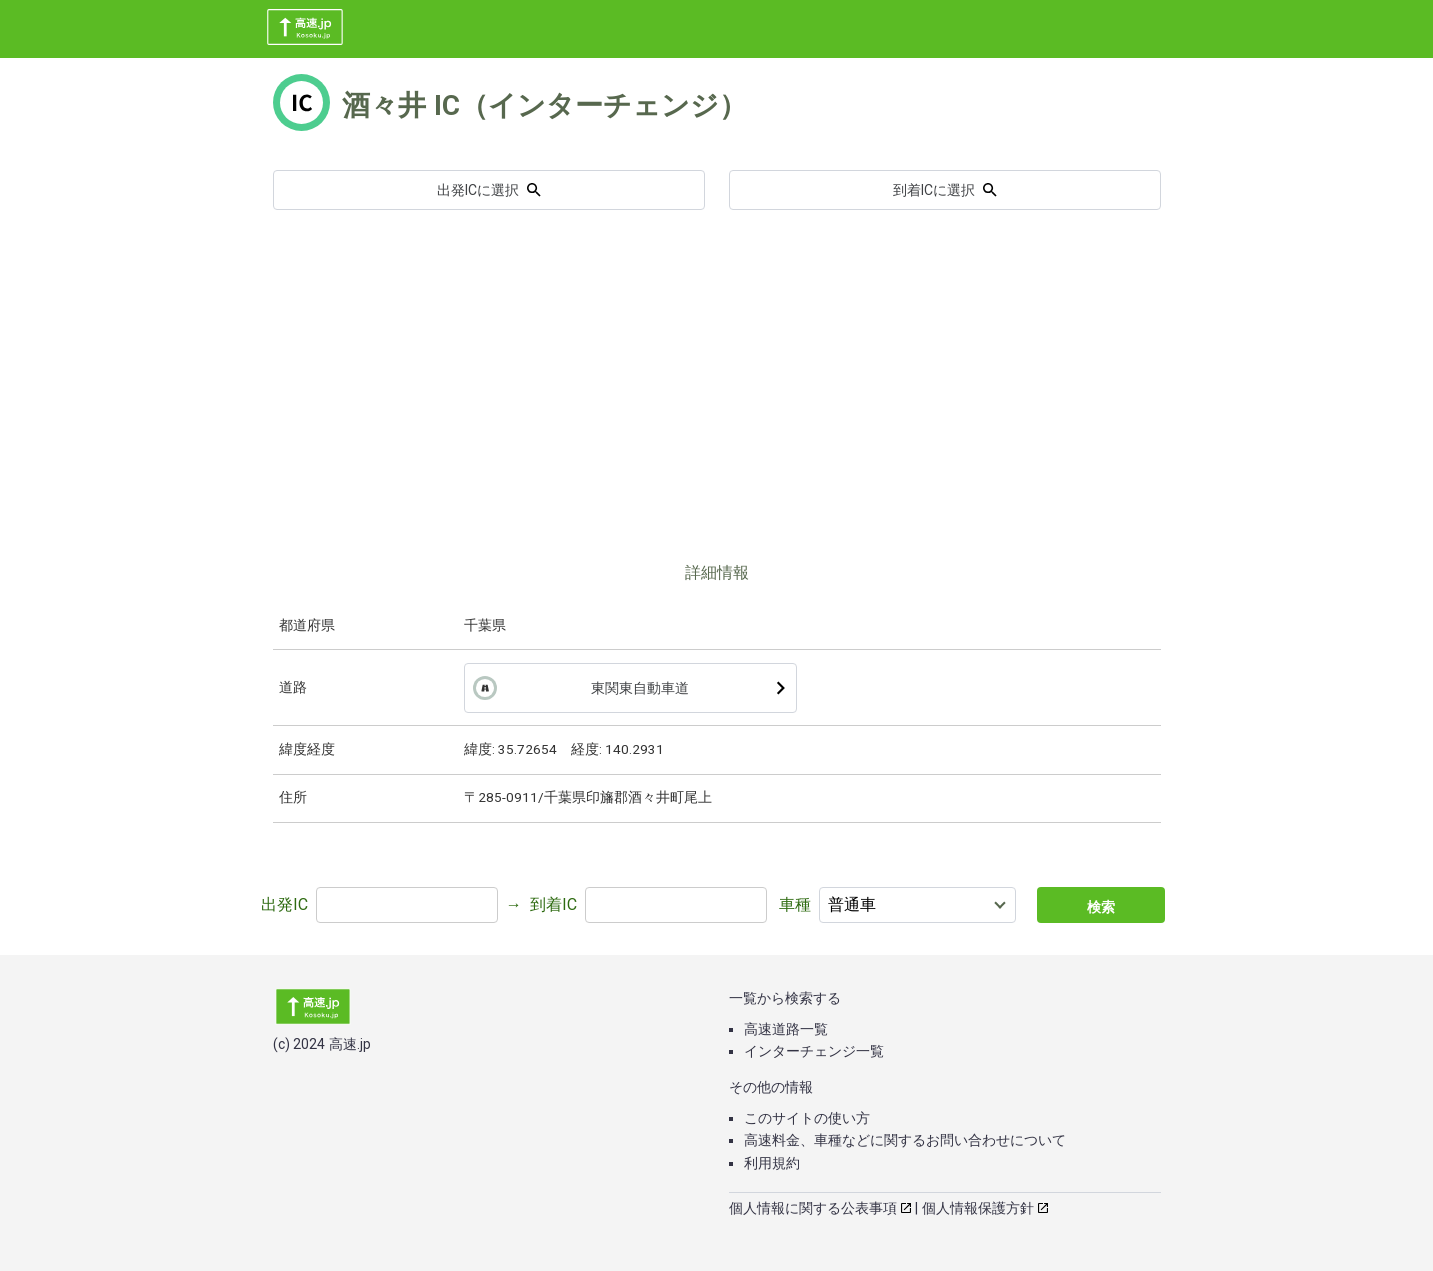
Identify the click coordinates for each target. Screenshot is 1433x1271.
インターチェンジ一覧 (814, 1051)
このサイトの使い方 (807, 1118)
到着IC (553, 904)
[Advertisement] (717, 410)
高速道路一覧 (786, 1029)
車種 (795, 904)
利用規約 (772, 1163)
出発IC (284, 904)
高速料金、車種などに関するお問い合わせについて (905, 1140)
